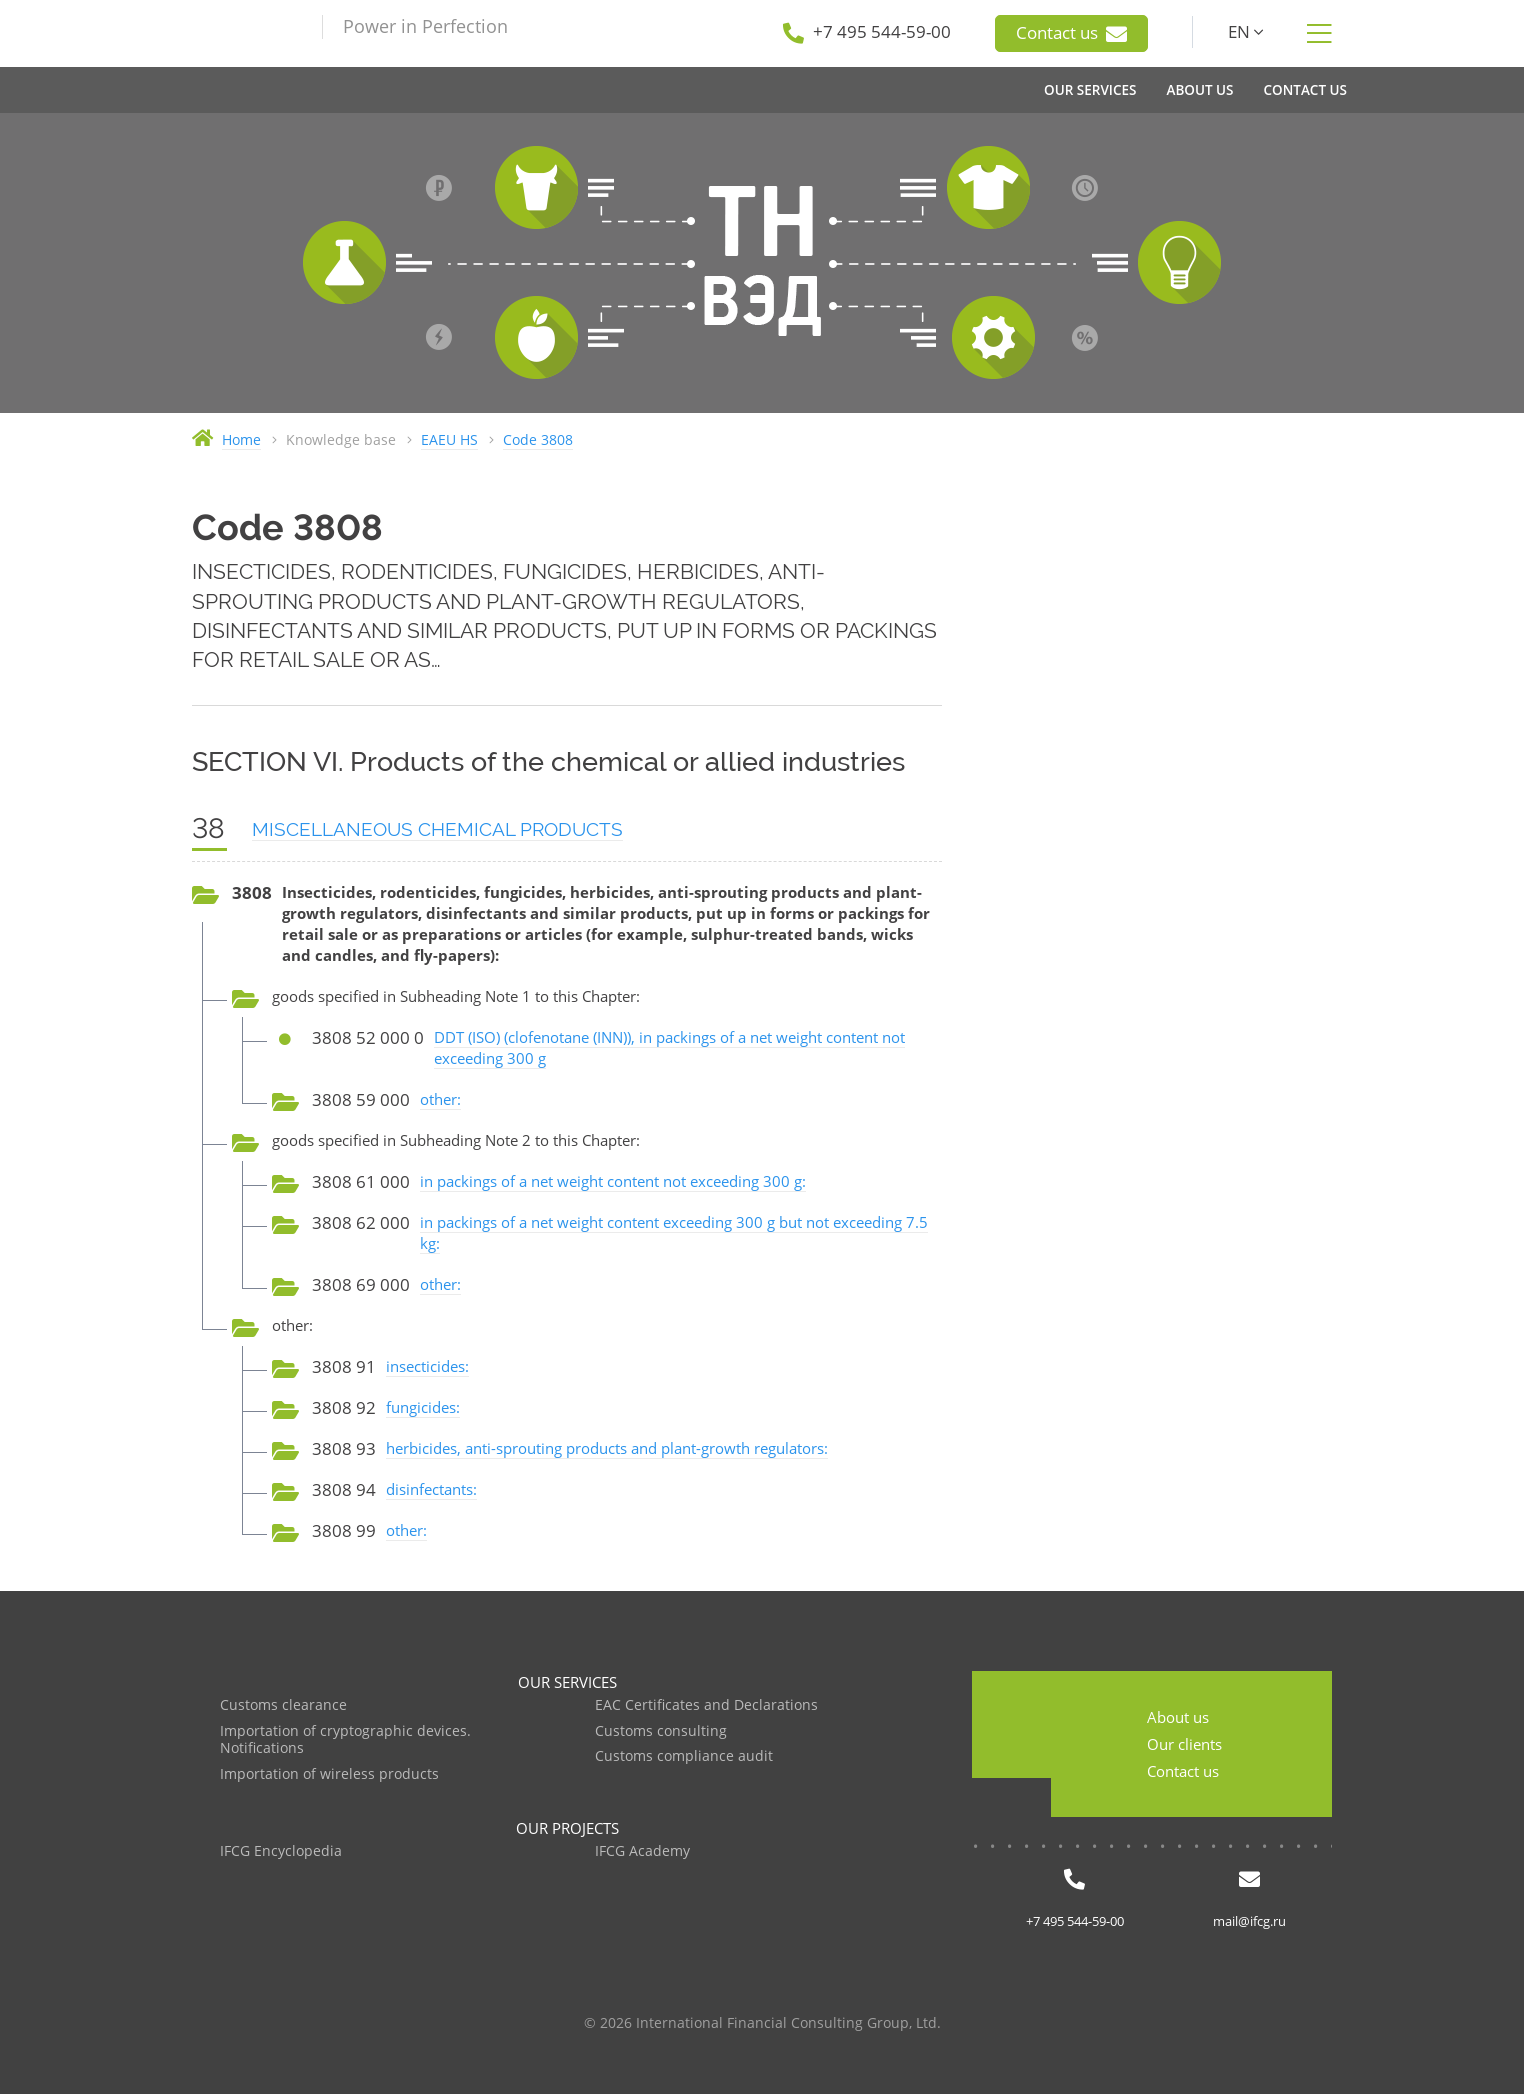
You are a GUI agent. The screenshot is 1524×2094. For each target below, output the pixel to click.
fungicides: (423, 1407)
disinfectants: (431, 1489)
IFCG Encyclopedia (281, 1851)
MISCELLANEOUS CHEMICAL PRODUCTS (437, 829)
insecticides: (427, 1366)
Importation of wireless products (329, 1774)
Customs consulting (661, 1731)
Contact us (1071, 33)
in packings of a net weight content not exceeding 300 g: (613, 1181)
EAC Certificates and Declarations (706, 1705)
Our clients (1184, 1744)
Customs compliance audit (684, 1756)
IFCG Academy (642, 1851)
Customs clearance (283, 1705)
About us (1178, 1717)
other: (440, 1099)
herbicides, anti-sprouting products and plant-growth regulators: (607, 1448)
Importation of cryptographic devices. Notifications (345, 1740)
